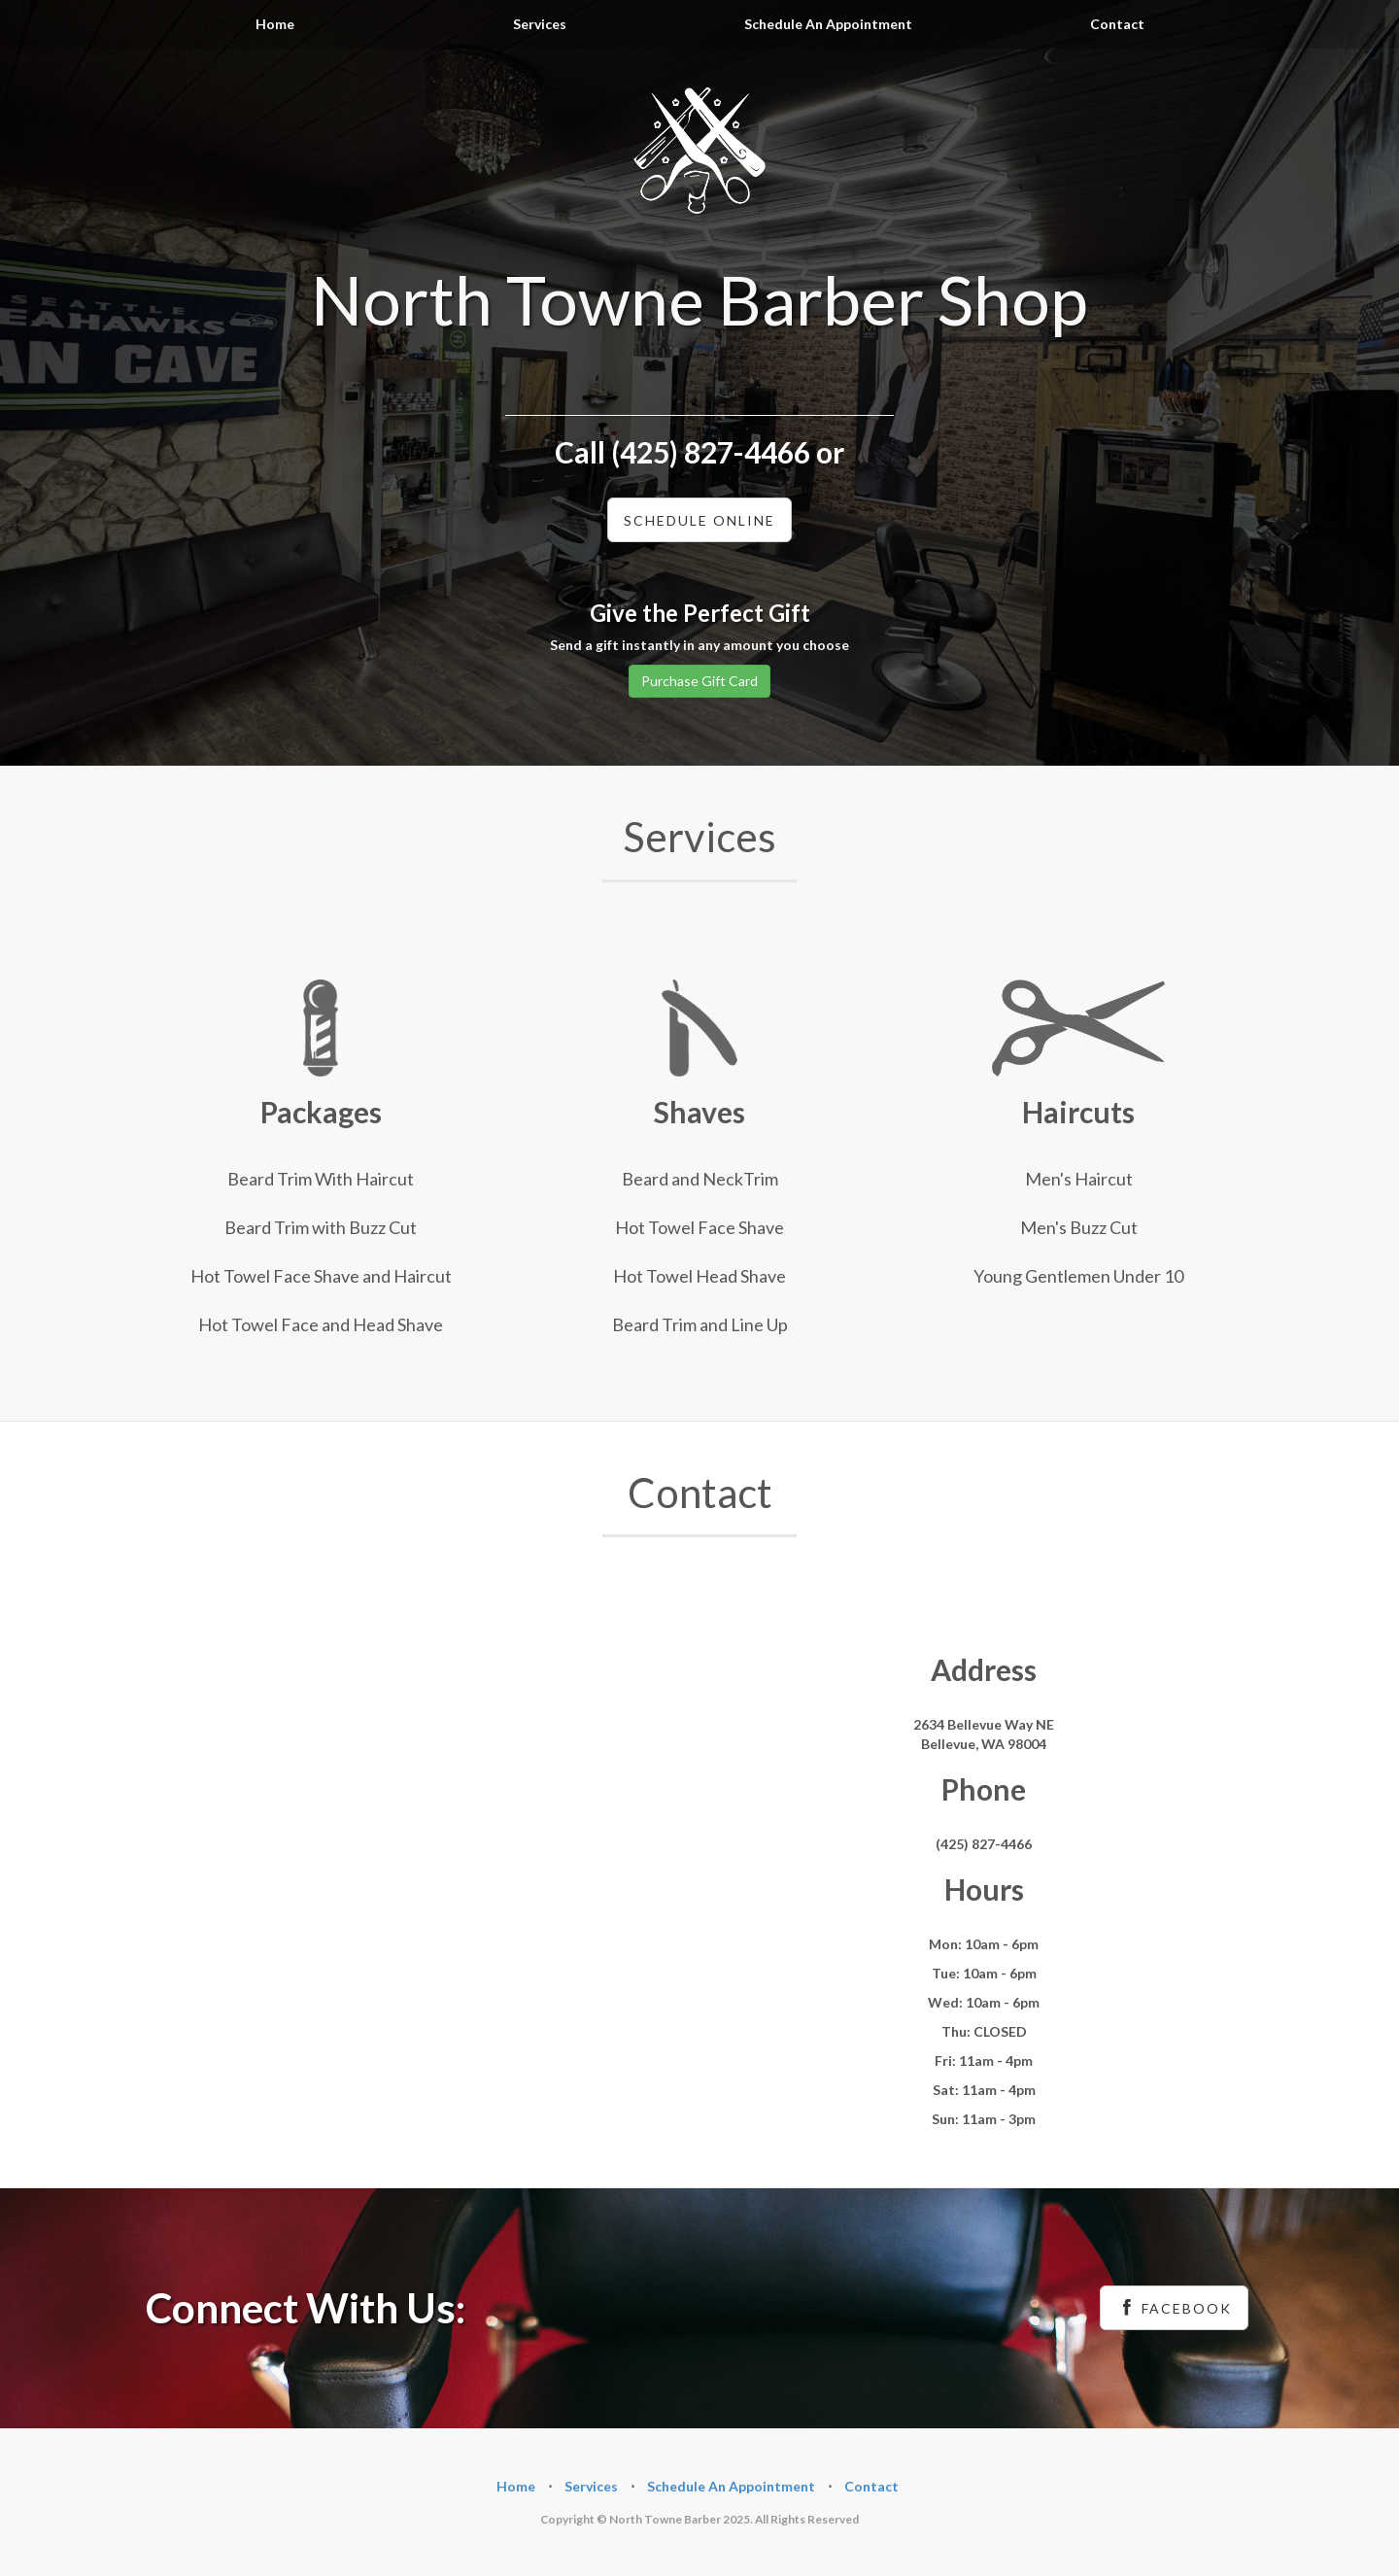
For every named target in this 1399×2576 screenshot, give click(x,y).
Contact (1117, 24)
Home (275, 24)
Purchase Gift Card (699, 680)
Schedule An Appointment (828, 24)
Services (539, 24)
